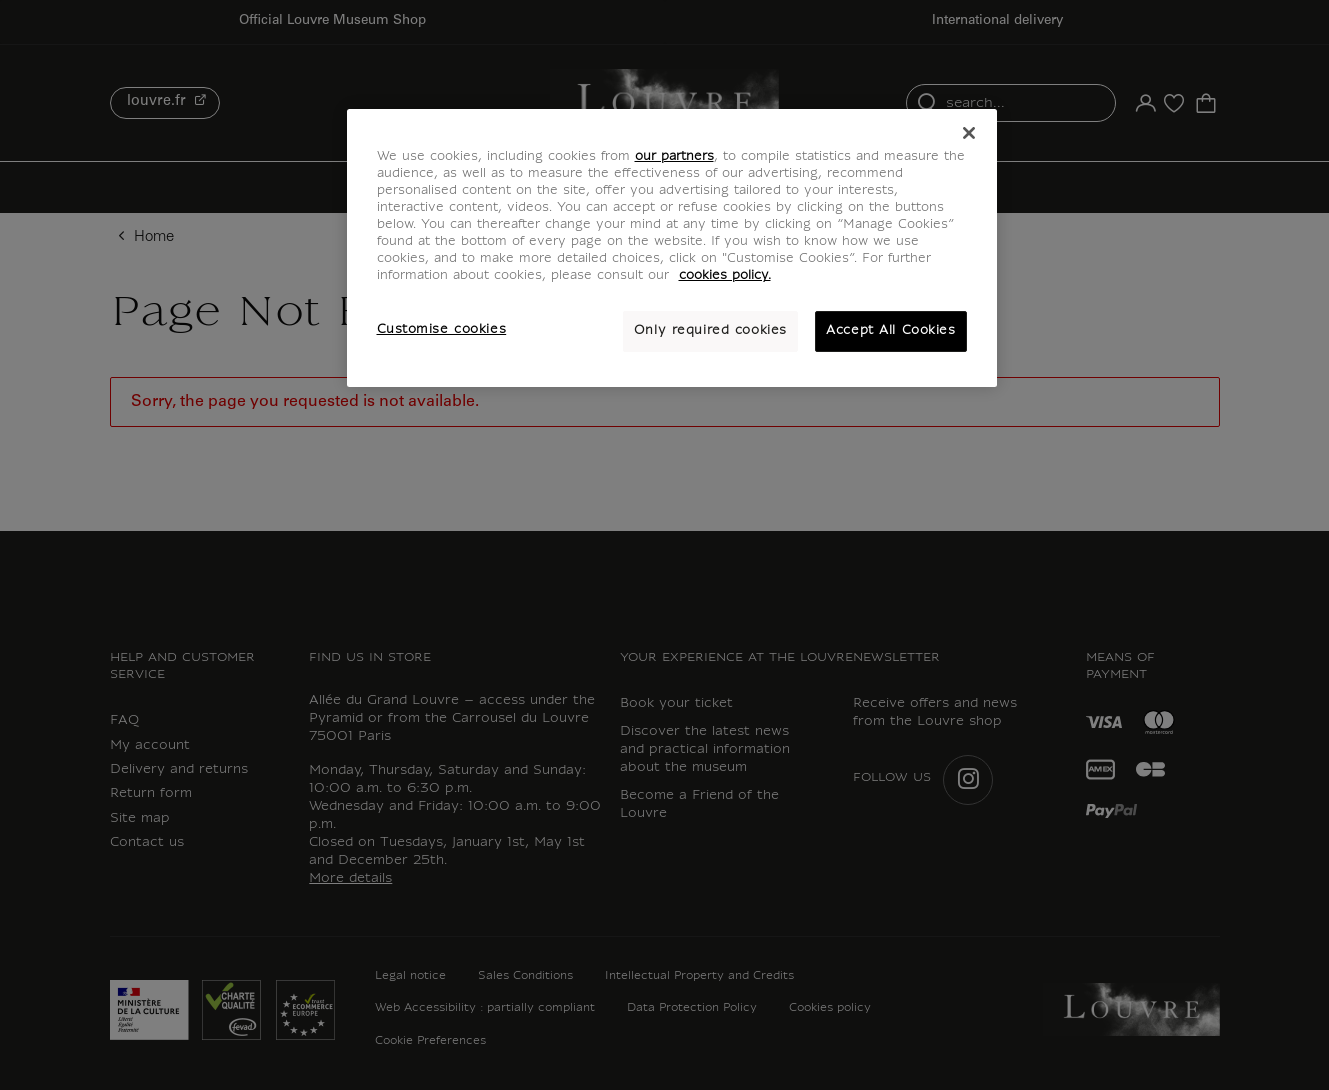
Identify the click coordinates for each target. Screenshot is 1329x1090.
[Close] (969, 133)
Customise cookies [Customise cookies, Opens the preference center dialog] (442, 330)
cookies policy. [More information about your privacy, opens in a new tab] (725, 276)
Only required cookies (710, 331)
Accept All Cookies (890, 331)
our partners (674, 157)
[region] (672, 248)
